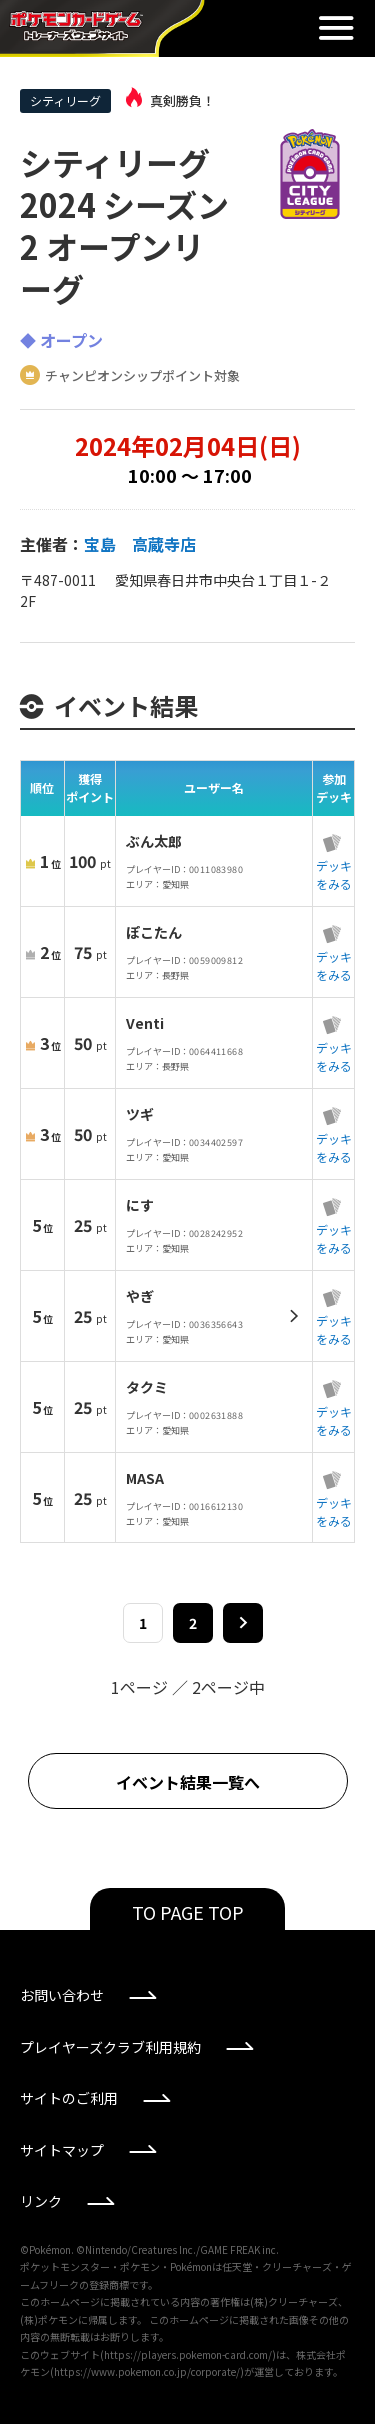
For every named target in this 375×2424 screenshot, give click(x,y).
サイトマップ (62, 2150)
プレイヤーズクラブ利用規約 (110, 2047)
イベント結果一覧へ (188, 1782)
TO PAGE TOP (188, 1912)
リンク (41, 2201)
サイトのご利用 (69, 2098)
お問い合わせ (62, 1995)
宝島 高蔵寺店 (140, 544)
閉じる (336, 28)
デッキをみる (334, 874)
